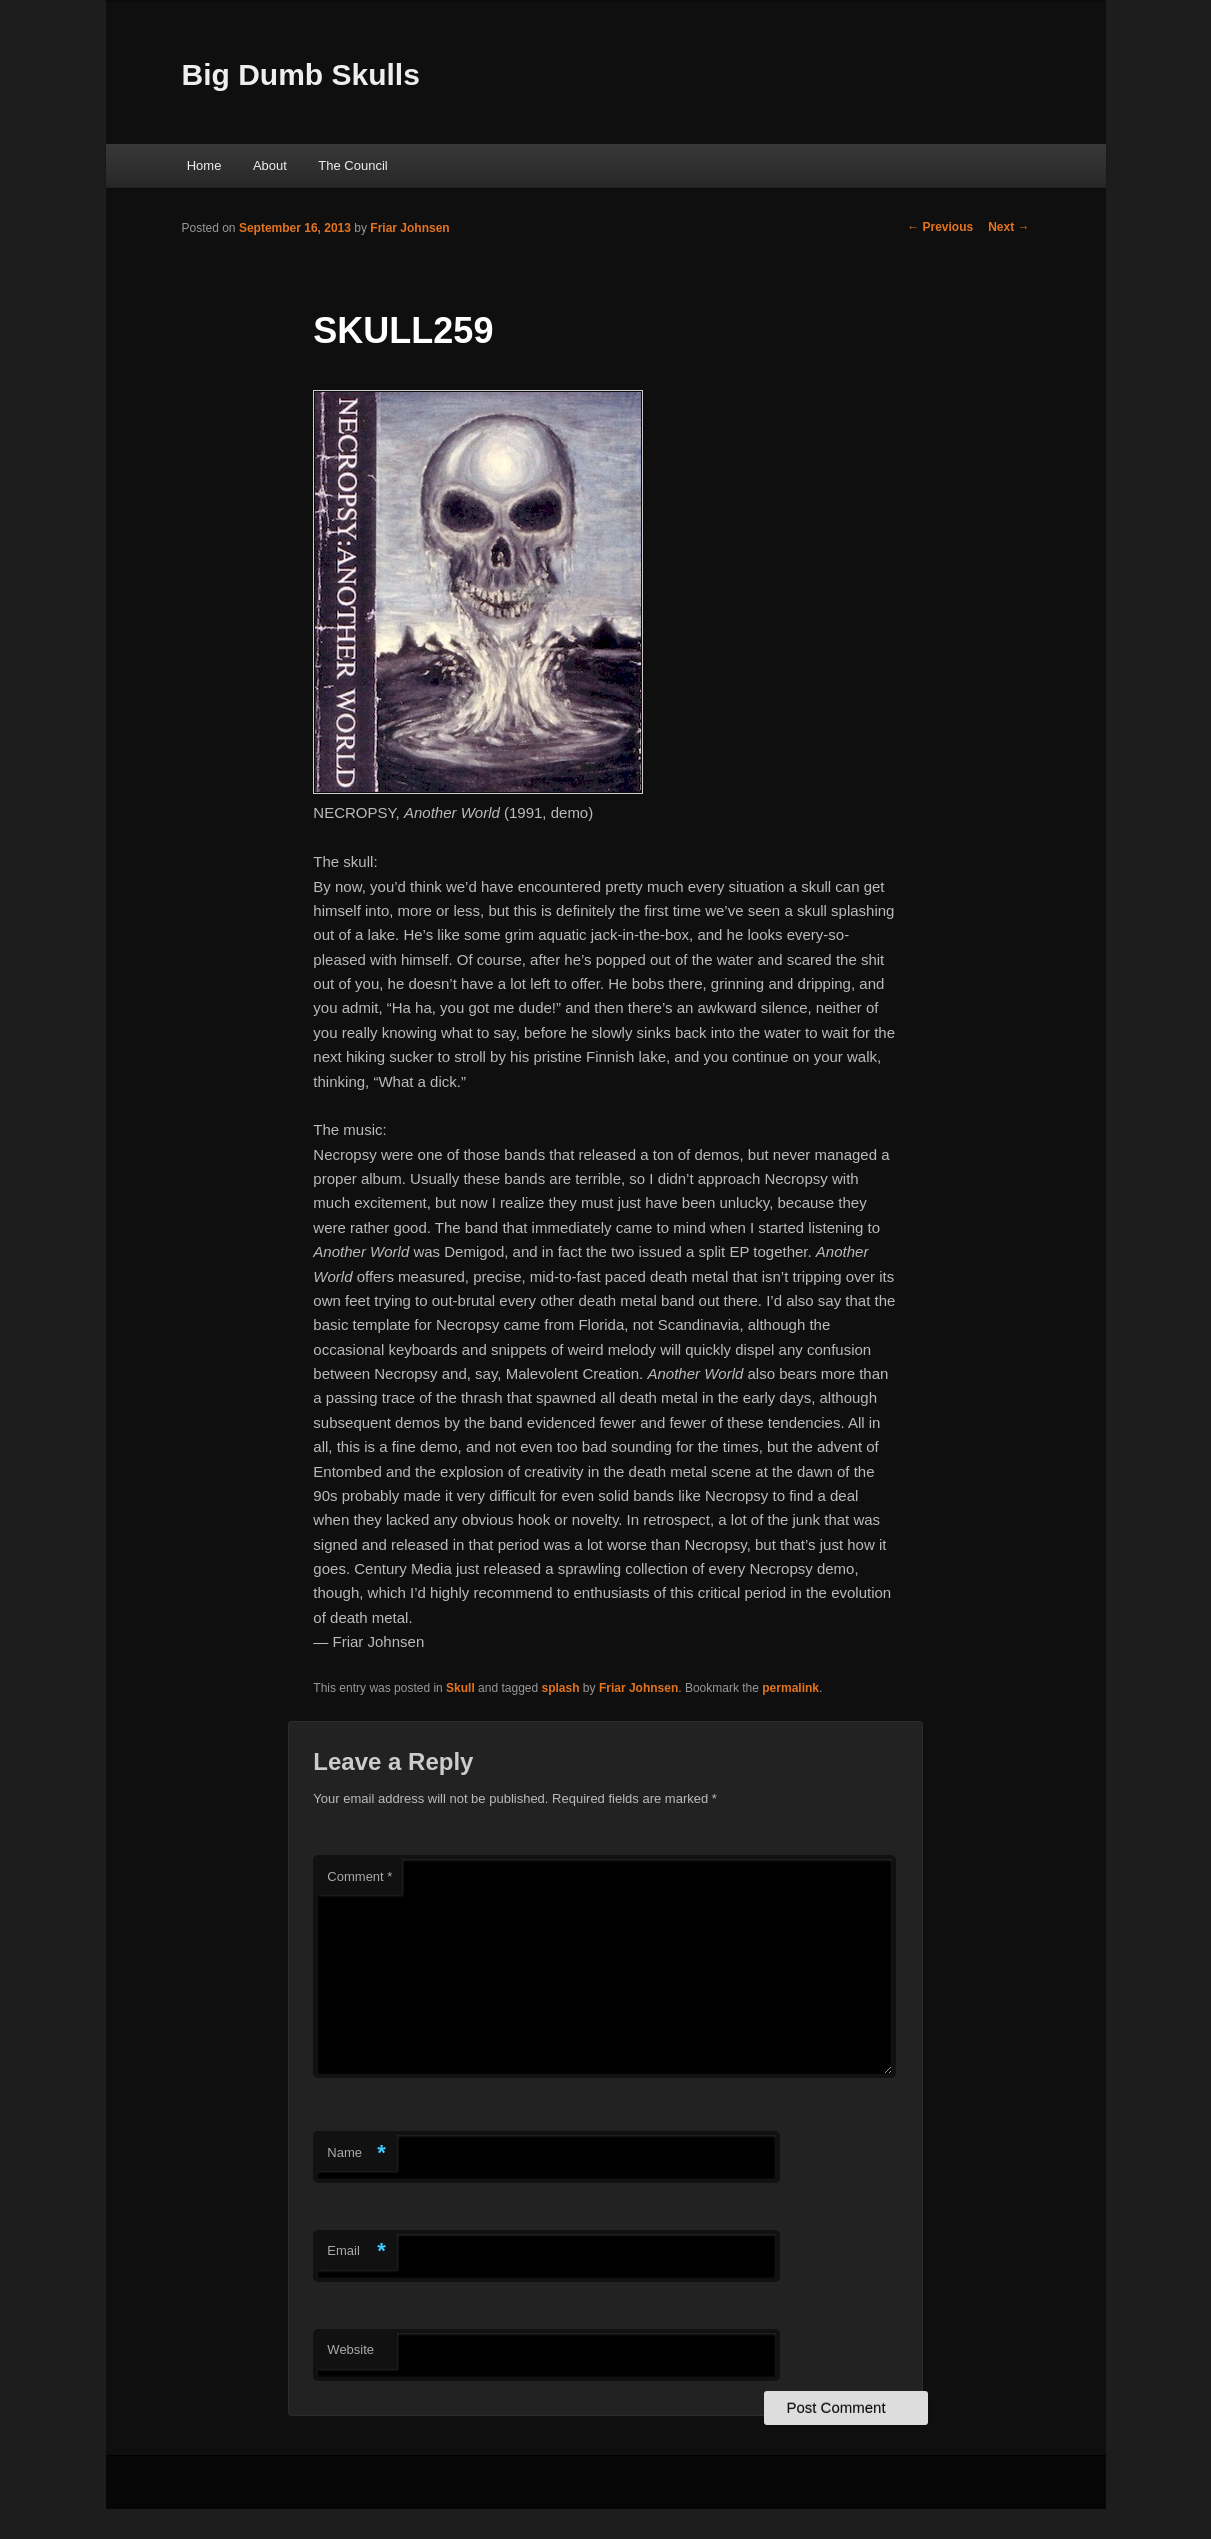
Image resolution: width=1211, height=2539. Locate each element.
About (270, 165)
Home (204, 165)
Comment (359, 1876)
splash (561, 1688)
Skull (460, 1688)
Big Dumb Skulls (301, 74)
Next (1008, 227)
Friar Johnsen (409, 228)
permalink (790, 1688)
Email (356, 2251)
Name (356, 2153)
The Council (352, 165)
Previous (940, 227)
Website (350, 2349)
